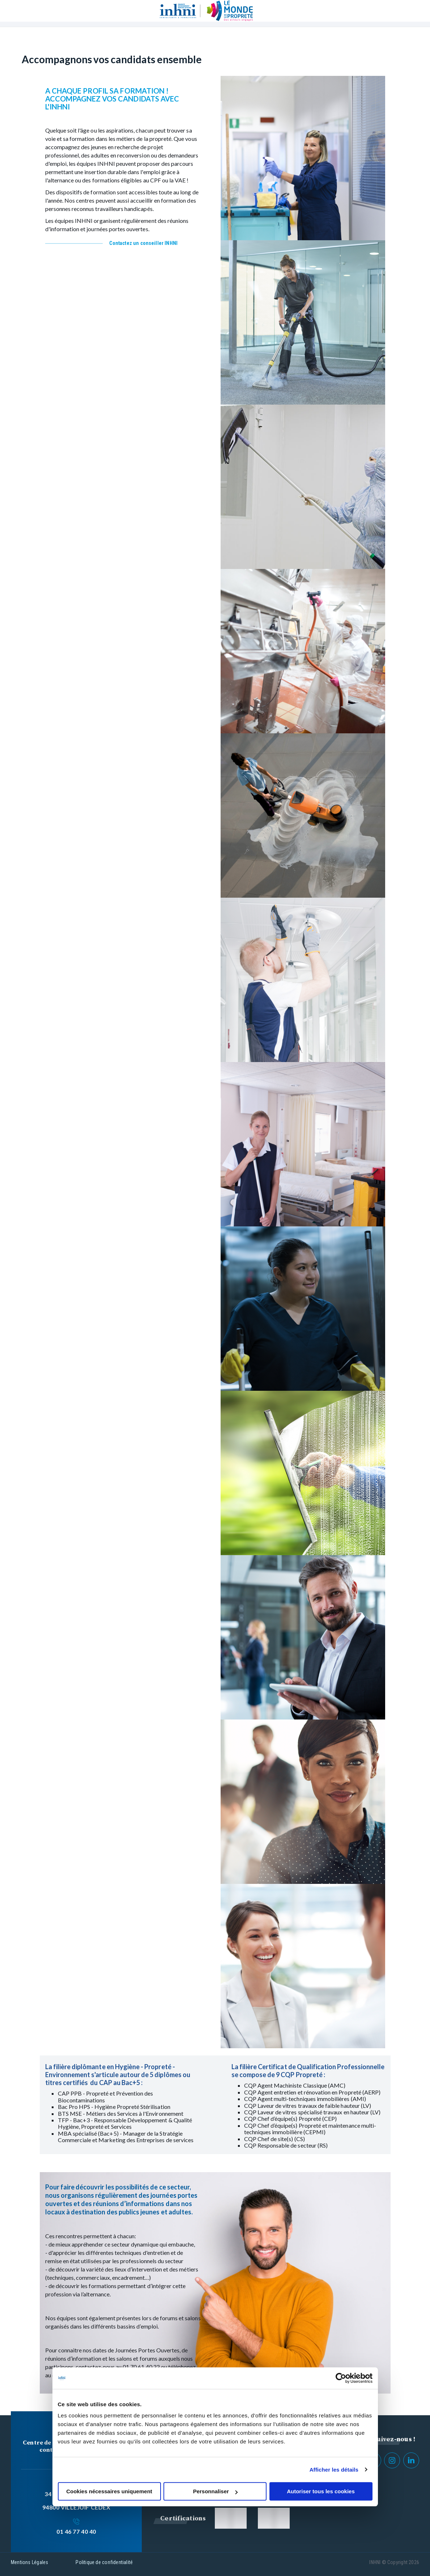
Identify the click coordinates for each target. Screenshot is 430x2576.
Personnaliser (215, 2491)
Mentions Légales (29, 2562)
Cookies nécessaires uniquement (109, 2491)
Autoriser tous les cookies (321, 2491)
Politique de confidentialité (104, 2562)
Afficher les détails (334, 2470)
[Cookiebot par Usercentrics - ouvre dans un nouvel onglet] (340, 2378)
